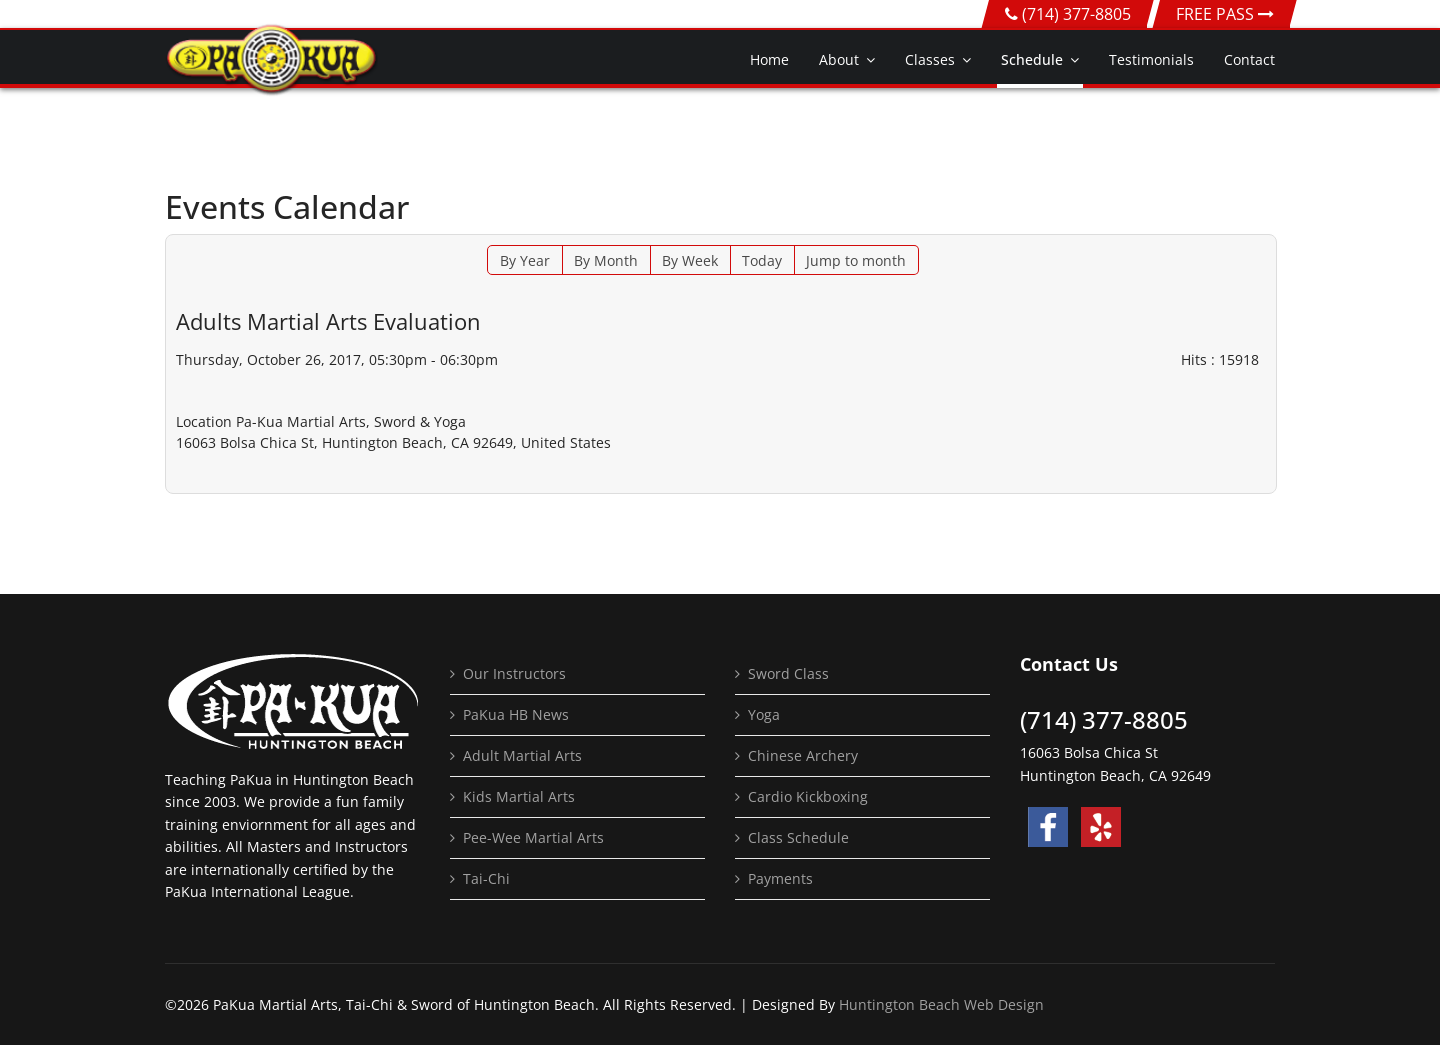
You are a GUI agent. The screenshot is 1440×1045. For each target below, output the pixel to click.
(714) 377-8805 (1076, 14)
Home (769, 59)
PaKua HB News (516, 714)
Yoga (764, 714)
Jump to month (856, 260)
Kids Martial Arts (519, 796)
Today (762, 260)
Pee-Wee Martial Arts (533, 837)
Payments (780, 878)
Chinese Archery (803, 755)
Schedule (1032, 59)
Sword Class (788, 673)
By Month (606, 260)
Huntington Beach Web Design (941, 1004)
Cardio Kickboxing (808, 796)
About (839, 59)
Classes (930, 59)
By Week (690, 260)
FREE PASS (1225, 14)
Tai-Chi (486, 878)
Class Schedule (798, 837)
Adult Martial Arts (522, 755)
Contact (1249, 59)
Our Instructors (514, 673)
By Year (525, 260)
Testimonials (1151, 59)
